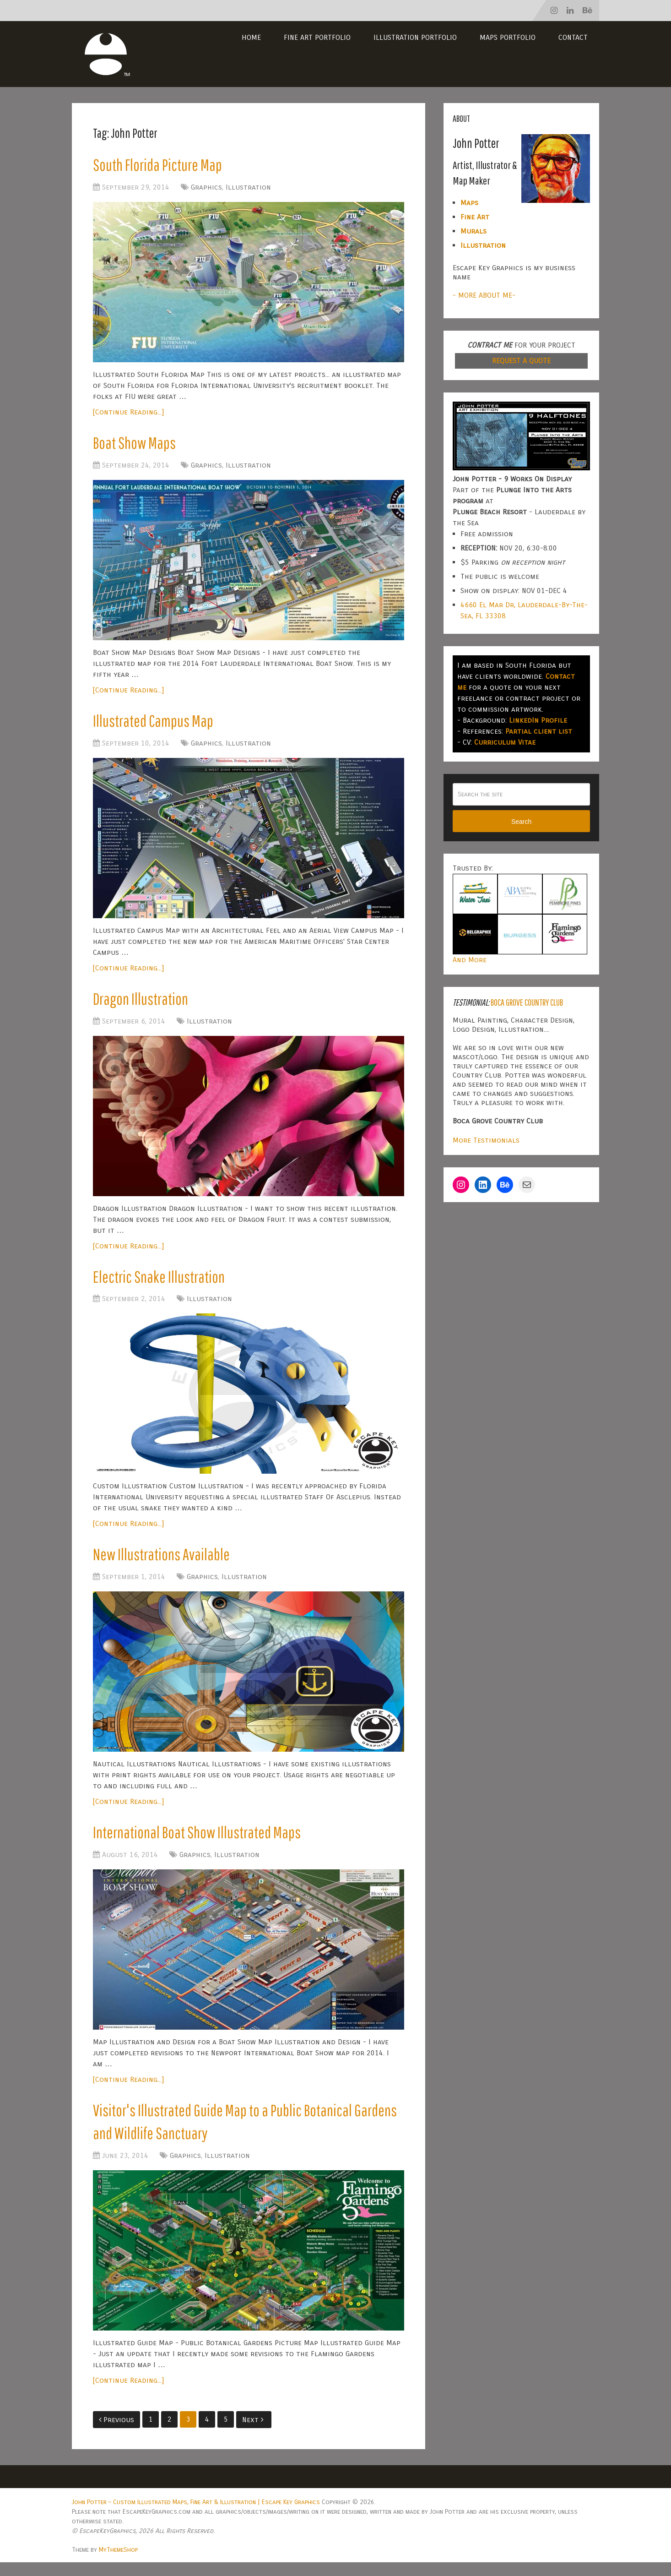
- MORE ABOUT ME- (484, 295)
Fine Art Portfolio (317, 37)
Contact (573, 37)
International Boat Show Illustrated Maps (201, 1842)
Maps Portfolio (508, 37)
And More (470, 959)
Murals (473, 231)
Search (521, 821)
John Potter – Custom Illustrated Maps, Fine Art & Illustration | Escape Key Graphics (196, 2516)
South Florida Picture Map (160, 165)
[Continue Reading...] (128, 413)
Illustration (248, 188)
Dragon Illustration (142, 1004)
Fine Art (474, 216)
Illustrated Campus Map (155, 724)
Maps (469, 202)
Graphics (206, 188)
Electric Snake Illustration (161, 1283)
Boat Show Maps (136, 445)
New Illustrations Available (164, 1562)
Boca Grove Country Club (527, 1002)
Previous (116, 2433)
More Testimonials (486, 1140)
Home (251, 37)
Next (253, 2433)
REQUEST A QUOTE (521, 360)
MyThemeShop (118, 2563)
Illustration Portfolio (415, 37)
